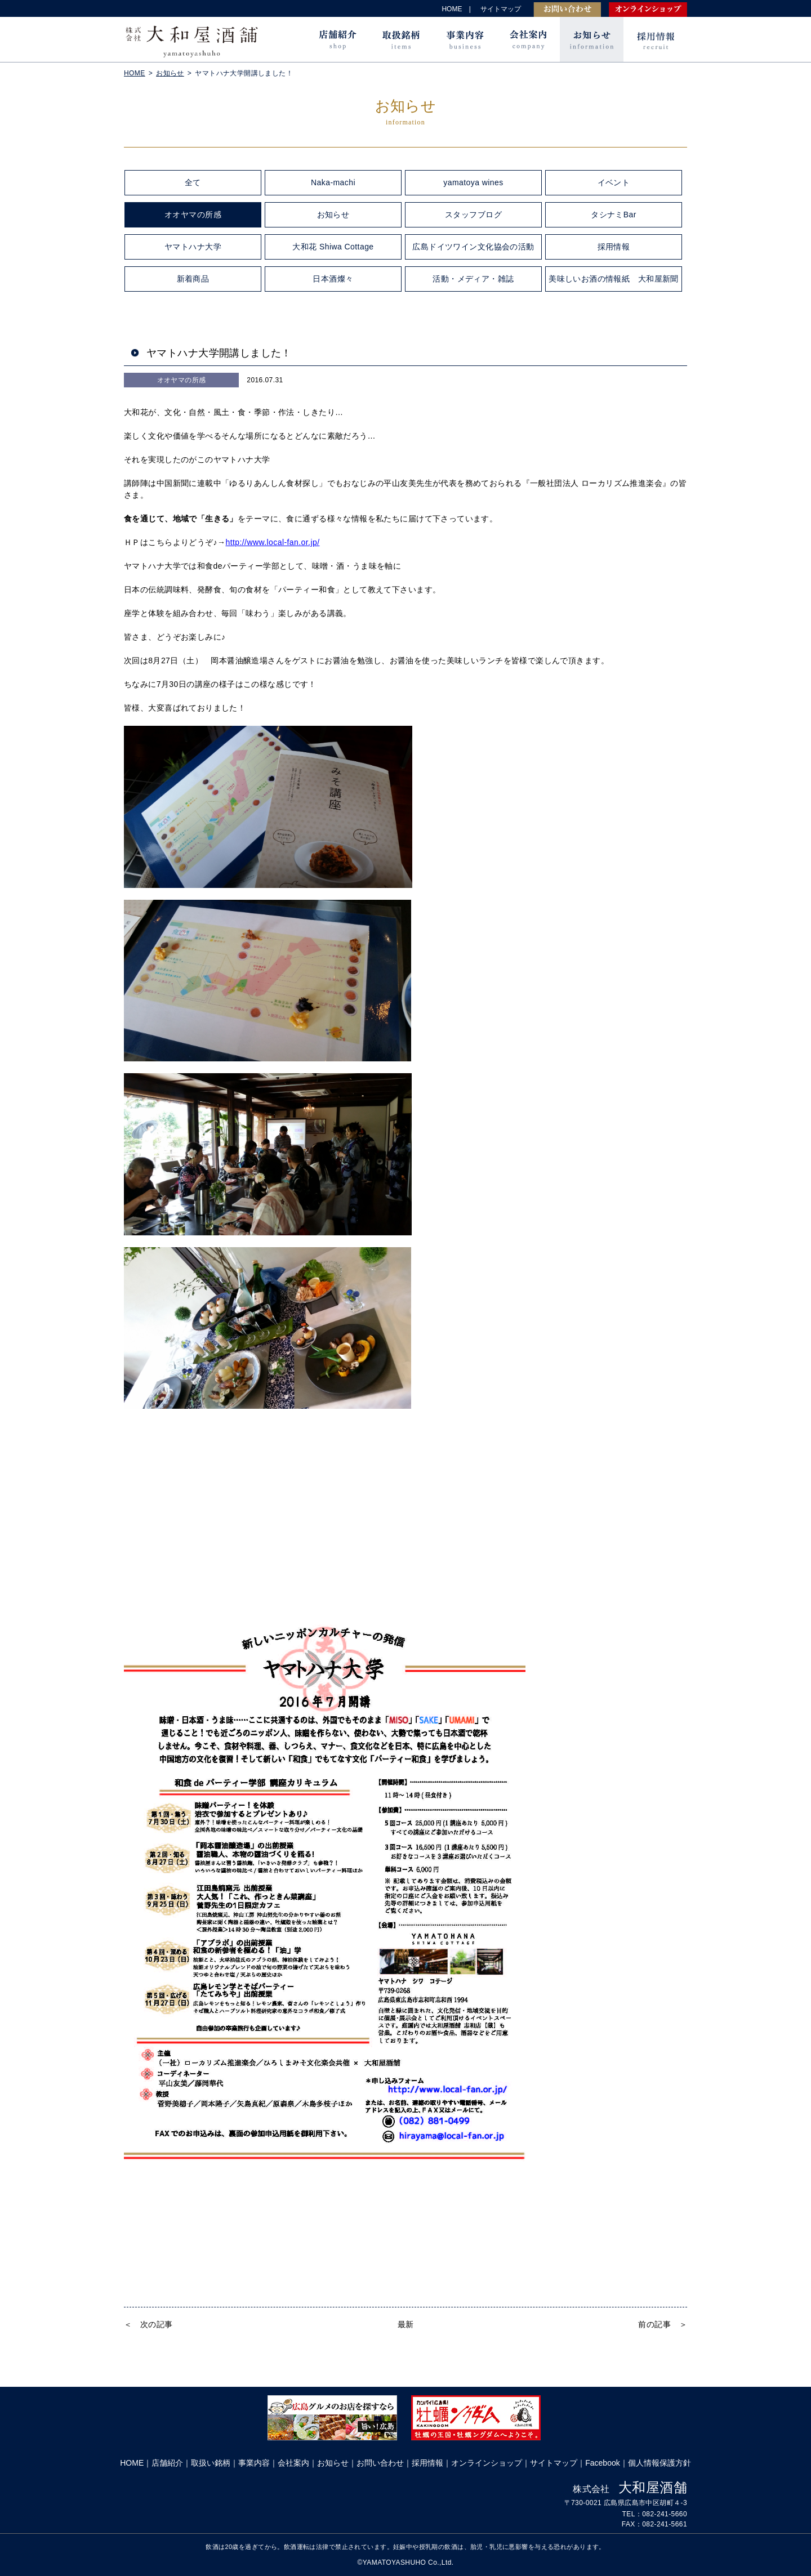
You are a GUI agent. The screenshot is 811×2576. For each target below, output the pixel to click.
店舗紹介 (337, 39)
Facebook (602, 2462)
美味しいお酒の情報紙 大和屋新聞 (614, 278)
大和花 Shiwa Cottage (332, 246)
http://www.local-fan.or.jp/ (272, 542)
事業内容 (464, 39)
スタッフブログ (473, 214)
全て (193, 182)
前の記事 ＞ (662, 2324)
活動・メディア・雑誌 (473, 278)
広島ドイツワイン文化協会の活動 (473, 246)
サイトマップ (500, 9)
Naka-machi (333, 182)
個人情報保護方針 (659, 2462)
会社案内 (528, 39)
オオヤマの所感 (192, 214)
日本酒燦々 (333, 278)
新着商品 (193, 278)
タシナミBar (613, 214)
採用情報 (655, 39)
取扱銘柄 (401, 39)
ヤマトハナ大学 (192, 246)
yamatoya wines (473, 182)
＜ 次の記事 (148, 2324)
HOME (453, 9)
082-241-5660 (664, 2514)
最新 (406, 2324)
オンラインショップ (648, 9)
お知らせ (591, 39)
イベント (614, 182)
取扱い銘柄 (210, 2462)
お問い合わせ (567, 9)
